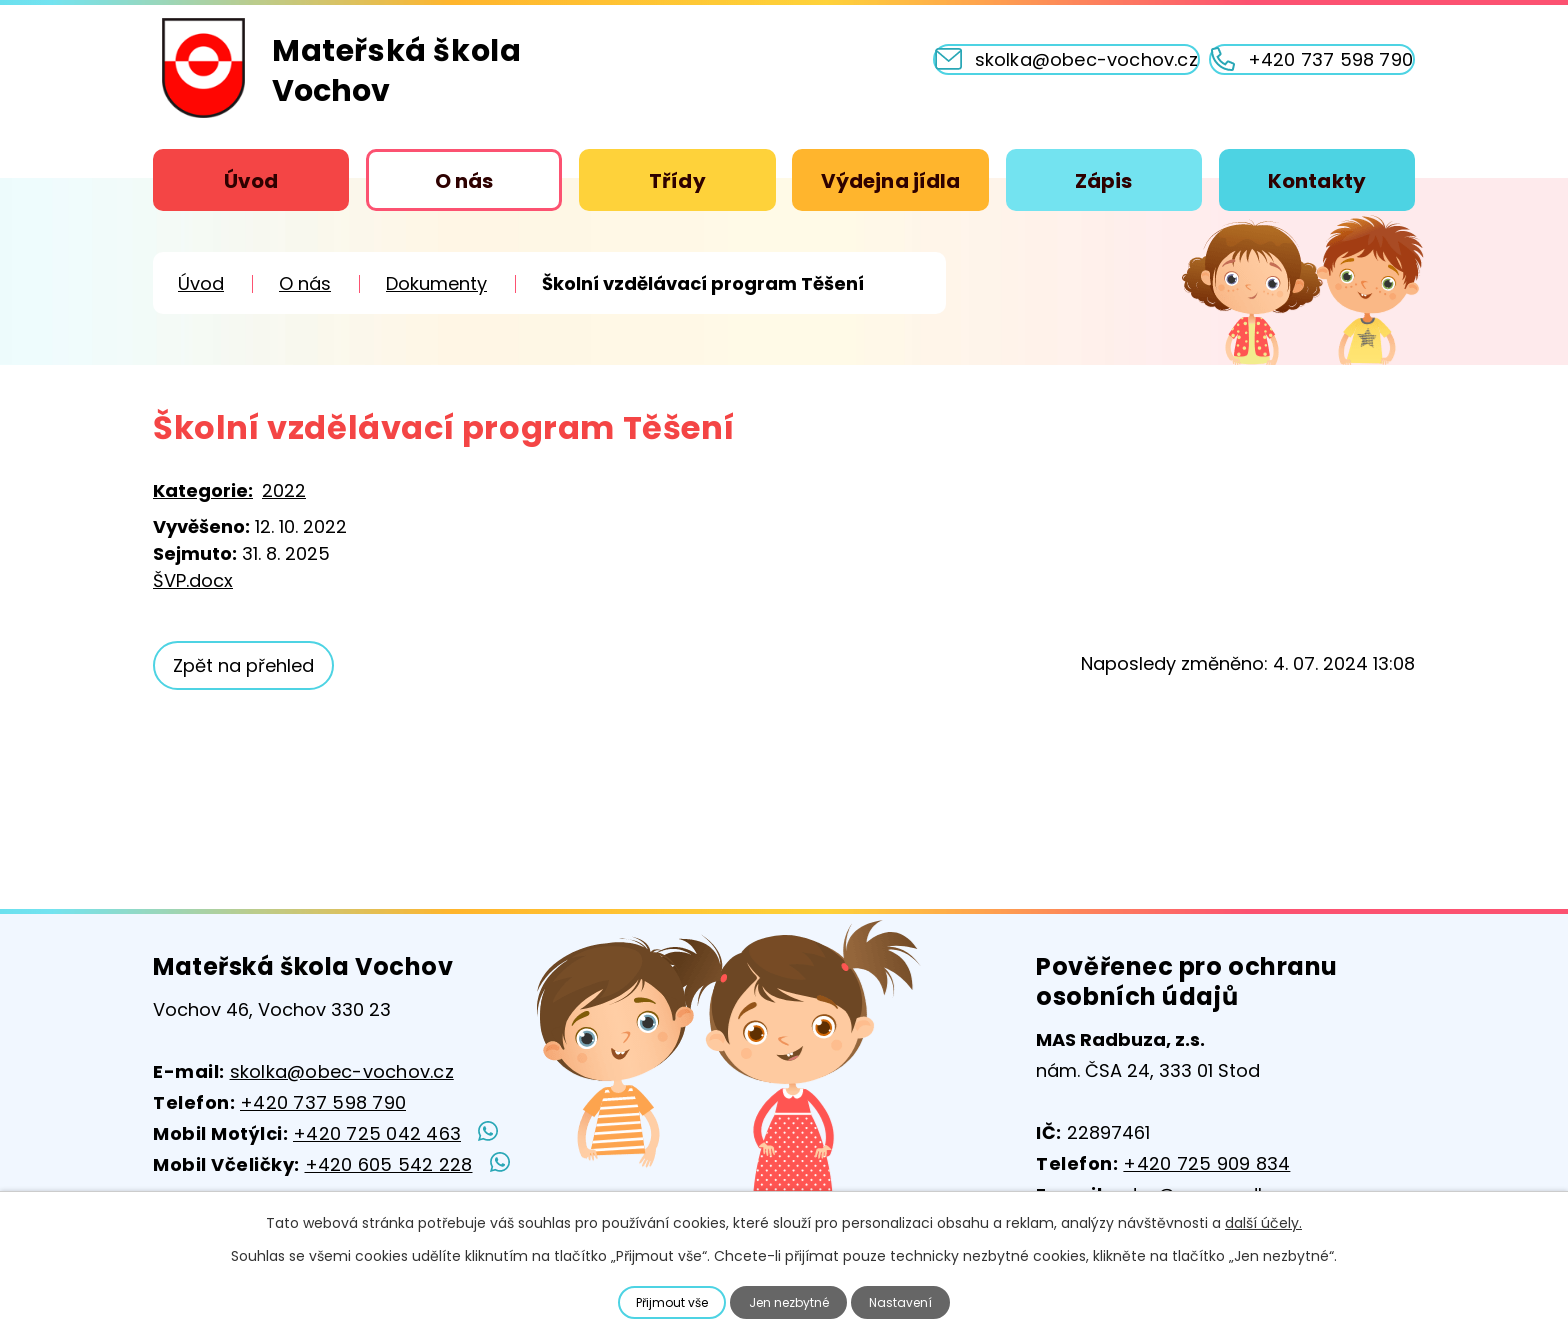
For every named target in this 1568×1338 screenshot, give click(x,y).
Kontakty (1317, 181)
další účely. (1263, 1220)
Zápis (1104, 181)
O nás (464, 181)
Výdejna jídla (890, 181)
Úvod (251, 181)
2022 (284, 490)
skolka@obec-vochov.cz (342, 1071)
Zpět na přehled (252, 665)
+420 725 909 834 (1206, 1163)
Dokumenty (436, 283)
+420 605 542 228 (389, 1164)
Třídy (677, 181)
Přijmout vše (661, 1301)
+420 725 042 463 (377, 1133)
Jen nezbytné (792, 1301)
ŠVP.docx (193, 580)
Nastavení (915, 1301)
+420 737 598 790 (323, 1102)
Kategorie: (203, 490)
